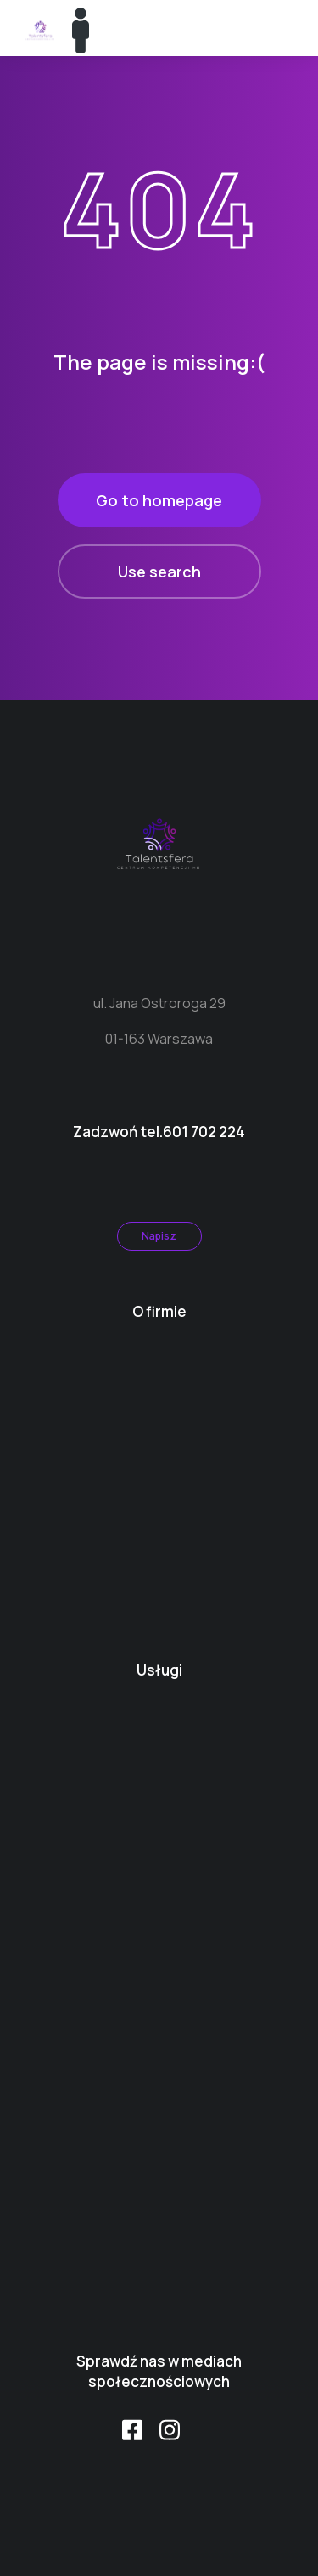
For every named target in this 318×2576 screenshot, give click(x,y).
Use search (159, 571)
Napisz (159, 1236)
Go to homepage (159, 500)
